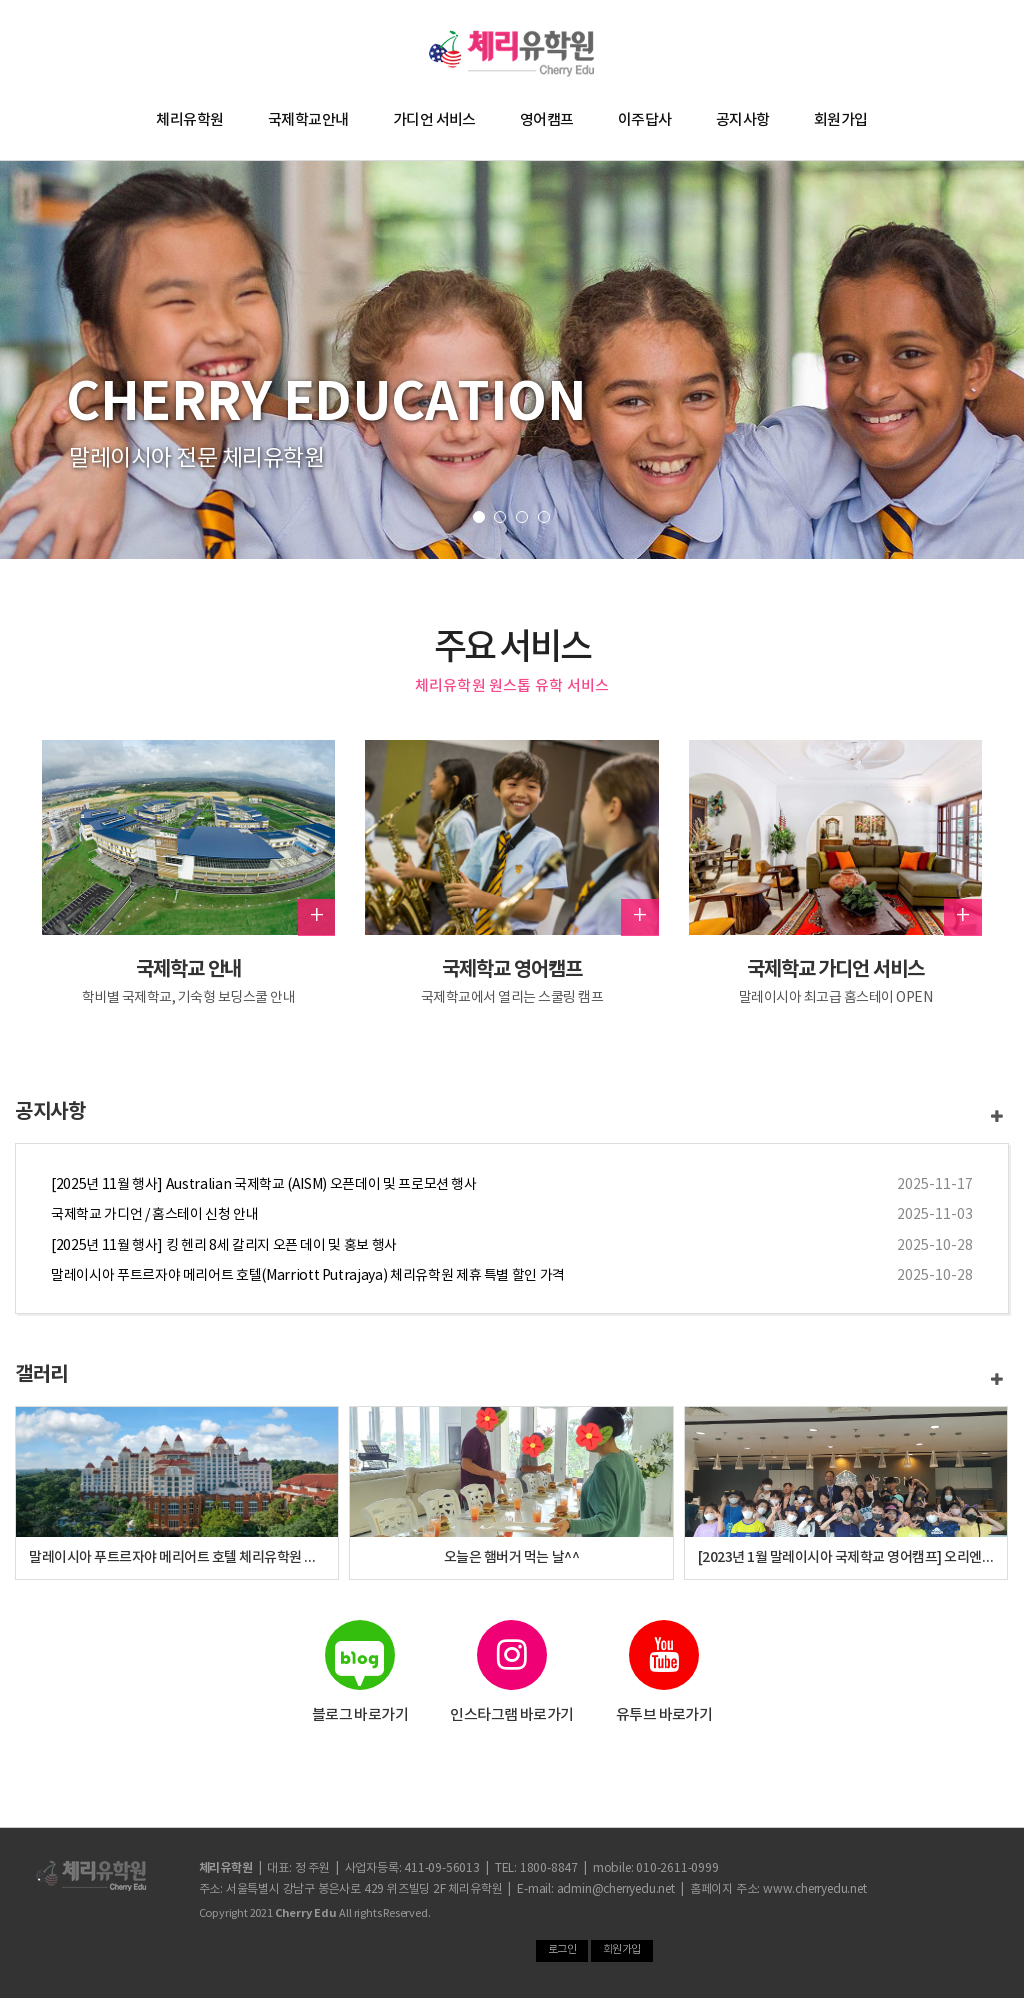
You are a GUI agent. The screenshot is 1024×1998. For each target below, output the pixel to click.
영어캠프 (547, 120)
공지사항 (743, 120)
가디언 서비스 (434, 120)
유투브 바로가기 (664, 1672)
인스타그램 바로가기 (512, 1672)
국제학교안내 (308, 120)
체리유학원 (189, 120)
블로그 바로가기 (360, 1672)
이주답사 (645, 120)
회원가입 (841, 120)
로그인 (562, 1950)
